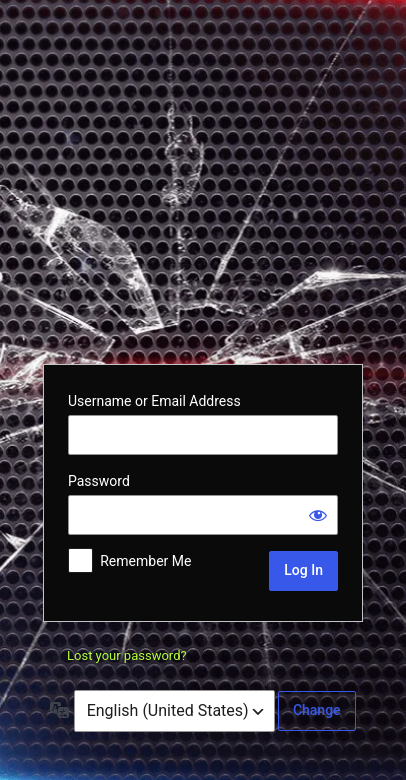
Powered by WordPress (203, 180)
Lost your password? (127, 655)
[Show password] (318, 515)
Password (99, 481)
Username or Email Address (154, 401)
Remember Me (145, 561)
